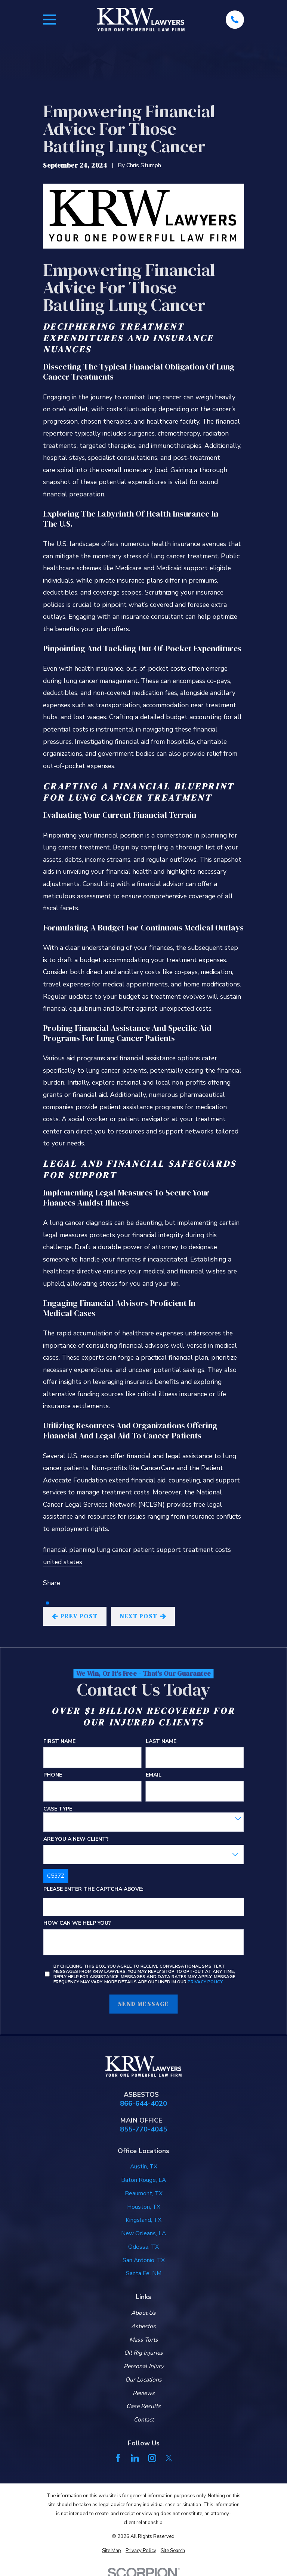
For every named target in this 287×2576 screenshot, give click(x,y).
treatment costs (207, 1549)
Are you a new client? (76, 1839)
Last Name (161, 1741)
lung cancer (114, 1549)
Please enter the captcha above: (93, 1889)
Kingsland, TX (143, 2220)
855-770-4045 (143, 2129)
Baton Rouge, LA (143, 2180)
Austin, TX (143, 2166)
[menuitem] (111, 2550)
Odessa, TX (143, 2247)
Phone (52, 1775)
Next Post (143, 1616)
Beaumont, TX (144, 2193)
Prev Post (75, 1616)
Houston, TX (143, 2207)
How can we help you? (77, 1923)
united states (62, 1561)
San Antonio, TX (144, 2260)
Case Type (57, 1809)
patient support (157, 1549)
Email (153, 1775)
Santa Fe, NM (143, 2273)
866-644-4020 (143, 2103)
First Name (59, 1741)
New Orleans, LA (143, 2233)
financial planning (69, 1549)
